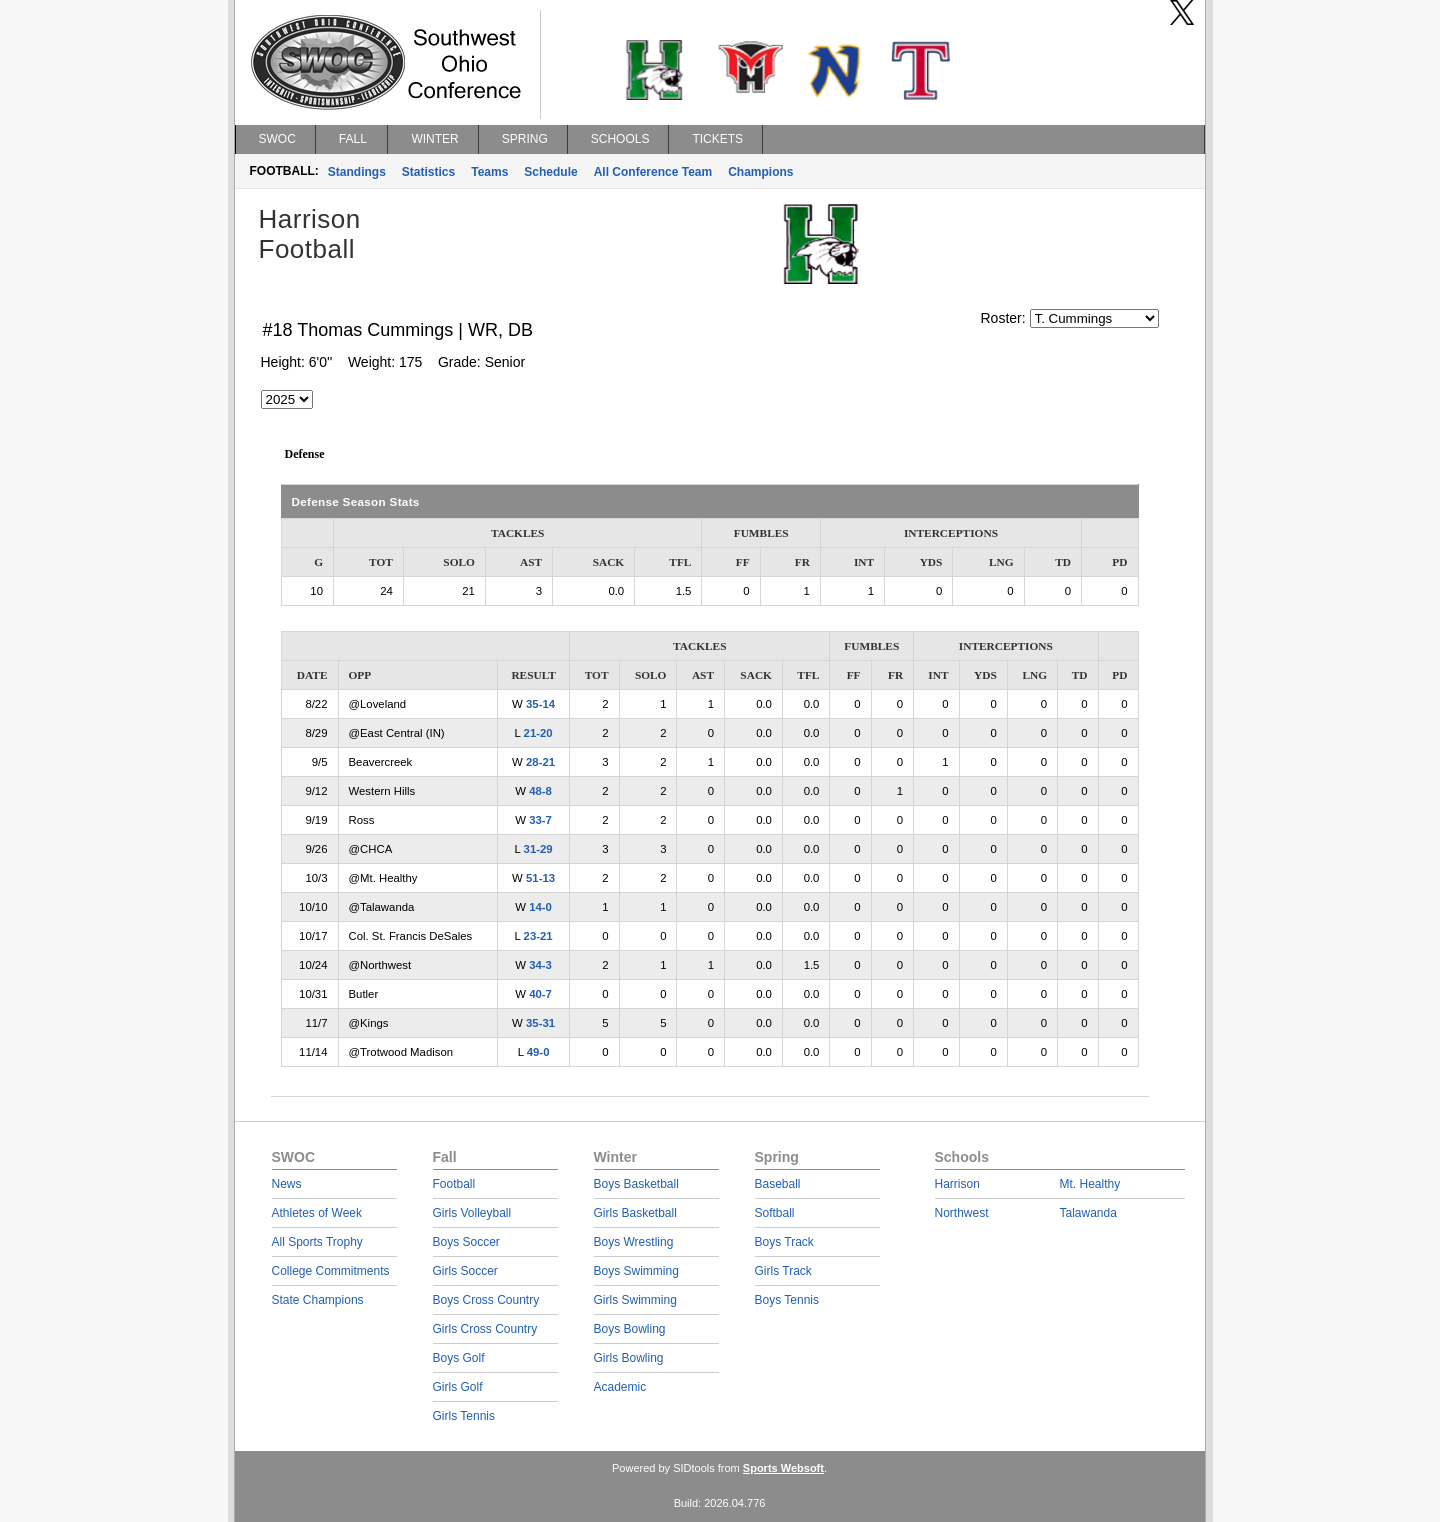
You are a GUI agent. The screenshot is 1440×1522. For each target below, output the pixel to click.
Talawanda (1088, 1213)
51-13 (540, 878)
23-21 (538, 936)
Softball (775, 1213)
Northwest (962, 1213)
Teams (489, 172)
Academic (620, 1387)
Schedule (550, 172)
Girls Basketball (635, 1213)
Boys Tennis (787, 1300)
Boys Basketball (636, 1184)
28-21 (540, 762)
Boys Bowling (630, 1329)
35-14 (540, 704)
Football (454, 1184)
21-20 (538, 733)
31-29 (538, 849)
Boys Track (784, 1242)
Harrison (957, 1184)
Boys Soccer (466, 1242)
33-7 (540, 820)
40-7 (540, 994)
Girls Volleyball (472, 1213)
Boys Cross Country (486, 1300)
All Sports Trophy (317, 1242)
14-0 (540, 907)
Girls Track (783, 1271)
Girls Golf (458, 1387)
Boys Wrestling (634, 1242)
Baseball (778, 1184)
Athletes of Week (317, 1213)
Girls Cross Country (485, 1329)
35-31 (540, 1023)
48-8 (540, 791)
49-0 (538, 1052)
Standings (357, 172)
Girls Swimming (635, 1300)
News (287, 1184)
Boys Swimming (636, 1271)
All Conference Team (653, 172)
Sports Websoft (783, 1468)
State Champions (318, 1300)
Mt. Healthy (1090, 1184)
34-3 (540, 965)
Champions (760, 172)
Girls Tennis (464, 1416)
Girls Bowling (629, 1358)
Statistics (428, 172)
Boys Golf (459, 1358)
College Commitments (331, 1271)
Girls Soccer (465, 1271)
